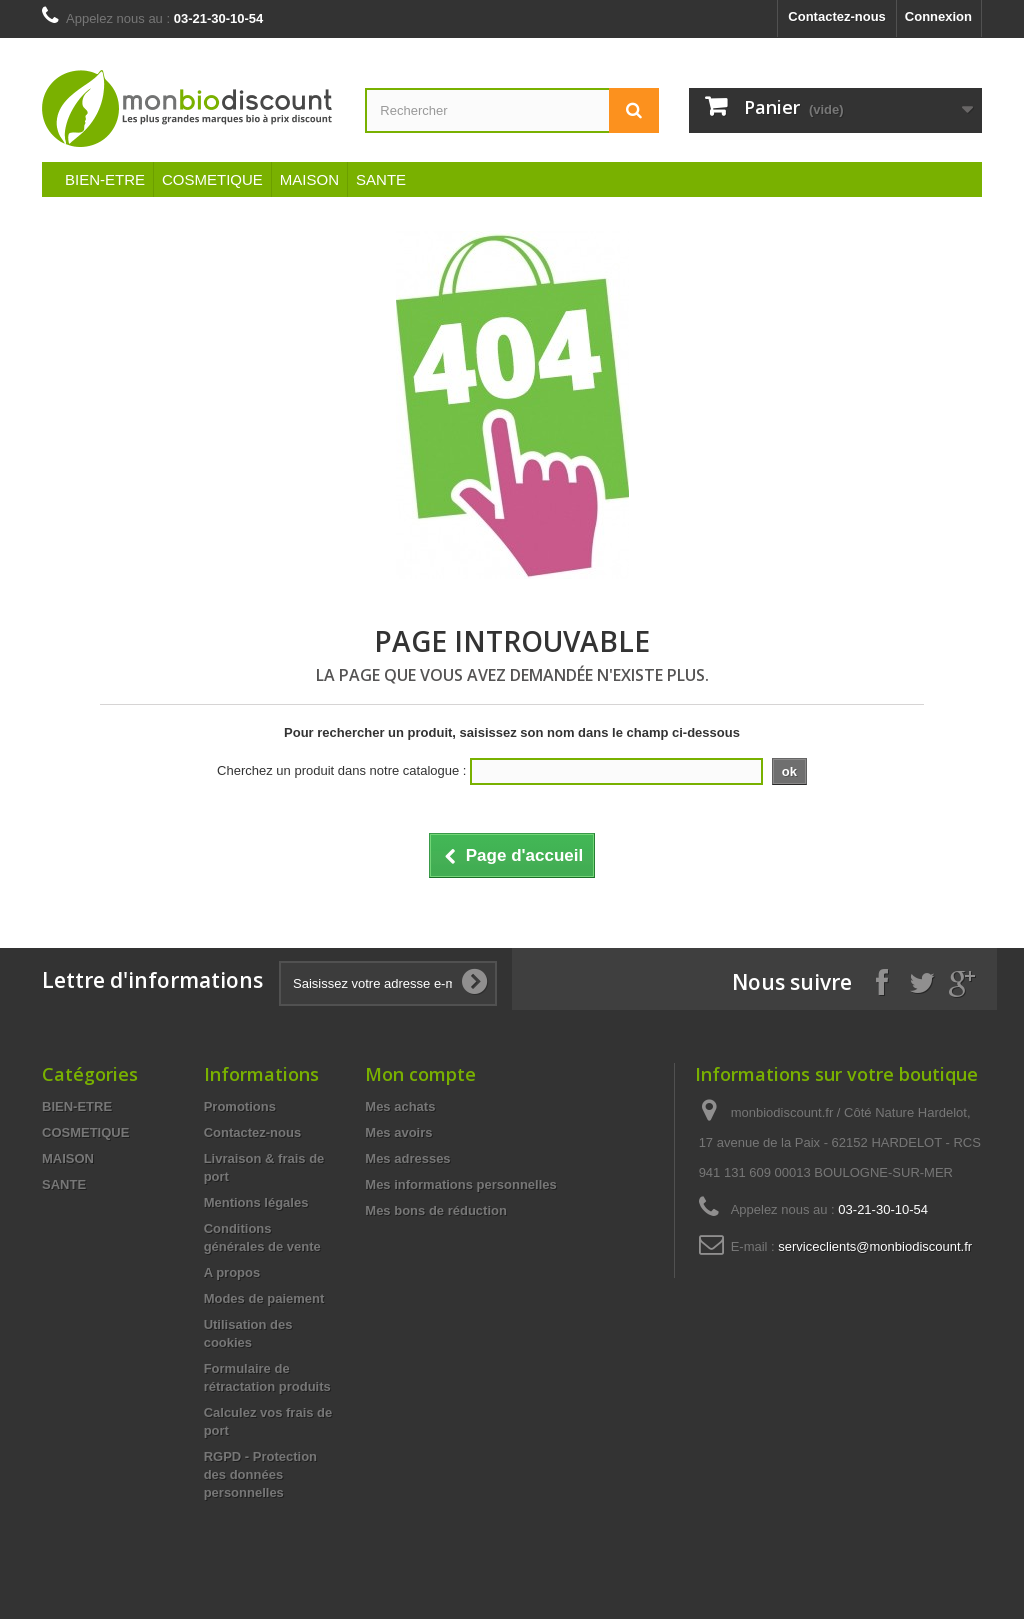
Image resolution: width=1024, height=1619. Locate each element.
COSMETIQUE (212, 179)
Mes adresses (407, 1158)
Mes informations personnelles (460, 1184)
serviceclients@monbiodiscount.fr (875, 1246)
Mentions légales (256, 1202)
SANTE (381, 179)
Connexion (938, 16)
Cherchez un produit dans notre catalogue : (341, 770)
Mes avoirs (398, 1132)
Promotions (240, 1106)
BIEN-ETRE (105, 179)
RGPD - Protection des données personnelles (260, 1474)
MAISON (309, 179)
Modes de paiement (264, 1298)
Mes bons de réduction (436, 1210)
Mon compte (420, 1074)
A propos (232, 1272)
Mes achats (400, 1106)
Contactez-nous (837, 16)
